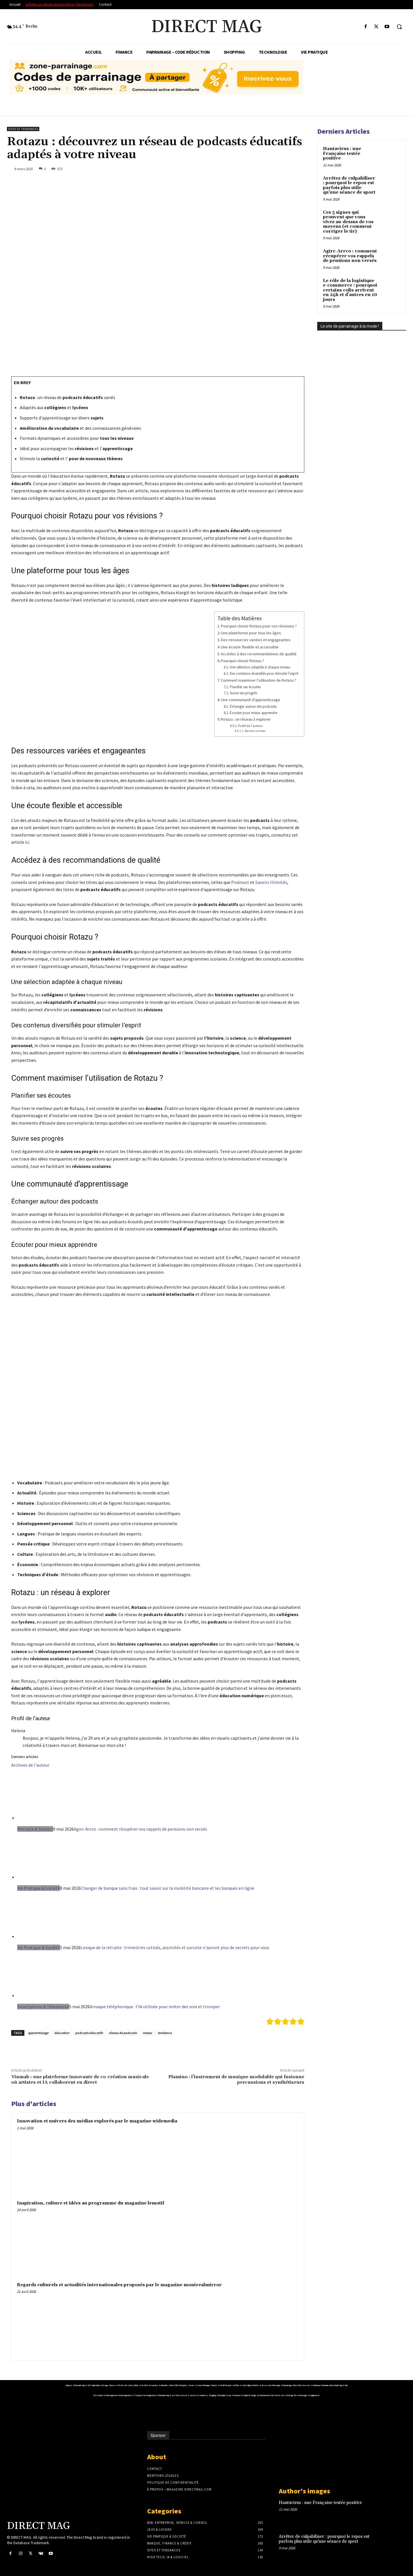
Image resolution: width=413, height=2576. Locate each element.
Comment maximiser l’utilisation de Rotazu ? (258, 680)
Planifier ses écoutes (245, 687)
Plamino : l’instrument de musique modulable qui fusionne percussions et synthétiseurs (236, 2079)
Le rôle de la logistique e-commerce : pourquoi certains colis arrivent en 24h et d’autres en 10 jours (350, 290)
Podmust (240, 882)
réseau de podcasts (123, 2033)
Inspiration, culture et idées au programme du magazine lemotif (90, 2203)
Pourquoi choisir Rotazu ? (242, 660)
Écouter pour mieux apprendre (253, 712)
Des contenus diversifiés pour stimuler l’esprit (264, 673)
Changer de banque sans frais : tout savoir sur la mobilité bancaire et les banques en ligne (167, 1888)
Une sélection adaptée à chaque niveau (260, 667)
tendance (165, 2033)
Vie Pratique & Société (38, 1888)
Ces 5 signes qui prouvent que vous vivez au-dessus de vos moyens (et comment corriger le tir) (348, 222)
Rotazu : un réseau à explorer (246, 719)
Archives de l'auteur (30, 1765)
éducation (61, 2033)
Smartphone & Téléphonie (43, 2006)
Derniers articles (255, 731)
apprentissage (38, 2033)
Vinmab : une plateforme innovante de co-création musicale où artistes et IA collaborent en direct (80, 2079)
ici (27, 842)
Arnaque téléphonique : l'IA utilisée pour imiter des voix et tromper (155, 2006)
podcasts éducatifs (89, 2033)
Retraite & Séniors (35, 1829)
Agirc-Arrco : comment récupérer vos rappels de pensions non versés (140, 1829)
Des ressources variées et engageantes (256, 639)
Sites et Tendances (23, 129)
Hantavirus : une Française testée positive (342, 153)
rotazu (147, 2033)
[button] (399, 27)
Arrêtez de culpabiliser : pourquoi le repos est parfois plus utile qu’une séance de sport (349, 185)
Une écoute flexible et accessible (249, 647)
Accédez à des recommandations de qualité (259, 653)
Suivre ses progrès (243, 693)
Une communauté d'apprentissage (250, 699)
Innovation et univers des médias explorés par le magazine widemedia (97, 2121)
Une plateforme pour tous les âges (251, 632)
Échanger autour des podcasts (253, 706)
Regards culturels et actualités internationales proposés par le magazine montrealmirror (119, 2285)
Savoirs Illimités (271, 882)
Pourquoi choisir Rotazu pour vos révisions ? (259, 626)
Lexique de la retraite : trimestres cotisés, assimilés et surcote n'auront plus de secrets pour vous (175, 1947)
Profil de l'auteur (250, 726)
